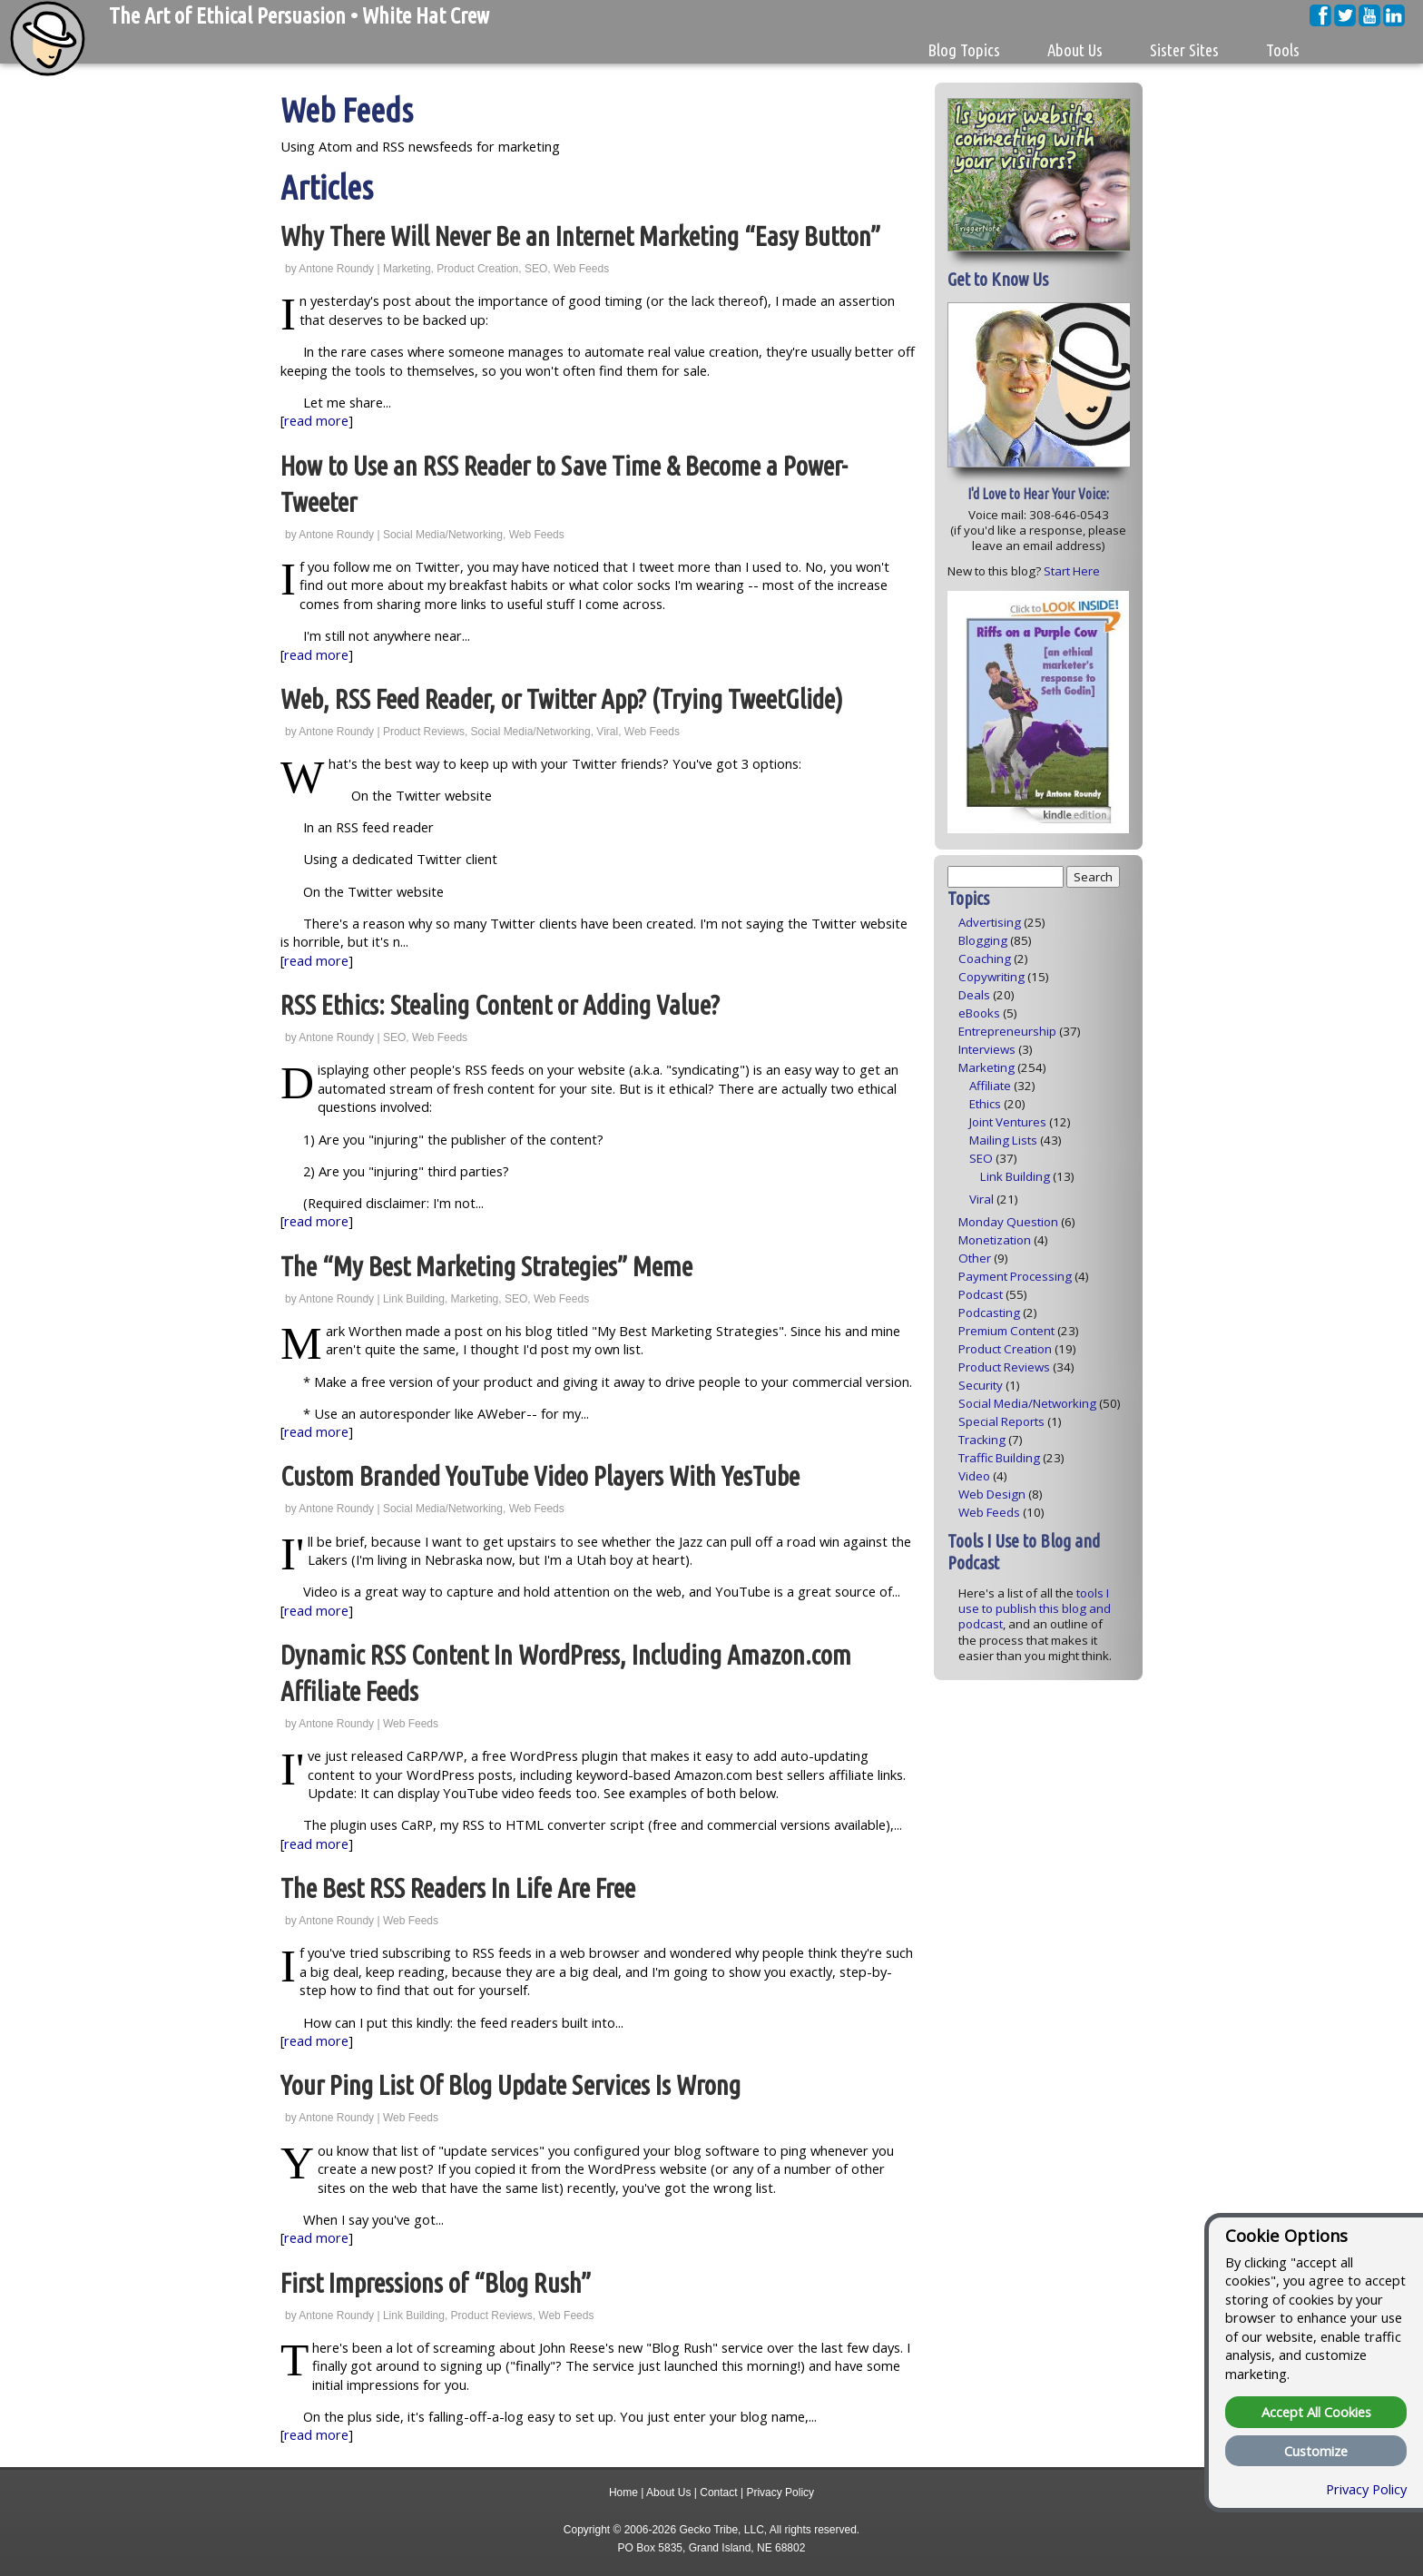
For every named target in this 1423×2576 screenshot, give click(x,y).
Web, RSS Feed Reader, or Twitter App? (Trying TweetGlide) (561, 699)
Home (623, 2492)
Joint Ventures (1007, 1122)
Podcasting (989, 1312)
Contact (718, 2492)
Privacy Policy (780, 2492)
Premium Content (1006, 1330)
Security (980, 1385)
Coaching (984, 958)
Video (974, 1476)
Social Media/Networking (443, 534)
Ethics (985, 1104)
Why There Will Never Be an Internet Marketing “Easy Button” (580, 236)
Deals (974, 995)
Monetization (994, 1240)
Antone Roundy (336, 268)
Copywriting (991, 976)
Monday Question (1008, 1222)
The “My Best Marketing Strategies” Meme (486, 1267)
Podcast (980, 1294)
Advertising (989, 922)
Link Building (414, 1299)
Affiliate (990, 1085)
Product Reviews (424, 731)
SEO (536, 268)
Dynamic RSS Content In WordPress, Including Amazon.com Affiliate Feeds (565, 1673)
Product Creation (477, 268)
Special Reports (1001, 1421)
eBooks (979, 1013)
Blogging (982, 940)
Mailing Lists (1003, 1140)
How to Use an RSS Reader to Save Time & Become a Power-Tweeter (564, 484)
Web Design (992, 1494)
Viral (607, 731)
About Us (668, 2492)
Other (974, 1258)
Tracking (982, 1439)
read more (316, 420)
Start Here (1072, 571)
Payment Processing (1015, 1276)
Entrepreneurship (1007, 1031)
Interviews (987, 1049)
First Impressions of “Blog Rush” (435, 2283)
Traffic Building (999, 1458)
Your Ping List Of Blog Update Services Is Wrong (510, 2085)
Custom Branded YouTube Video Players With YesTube (540, 1476)
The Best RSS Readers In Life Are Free (457, 1888)
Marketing (407, 268)
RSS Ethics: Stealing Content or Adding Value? (500, 1005)
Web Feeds (581, 268)
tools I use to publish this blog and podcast (1034, 1609)
